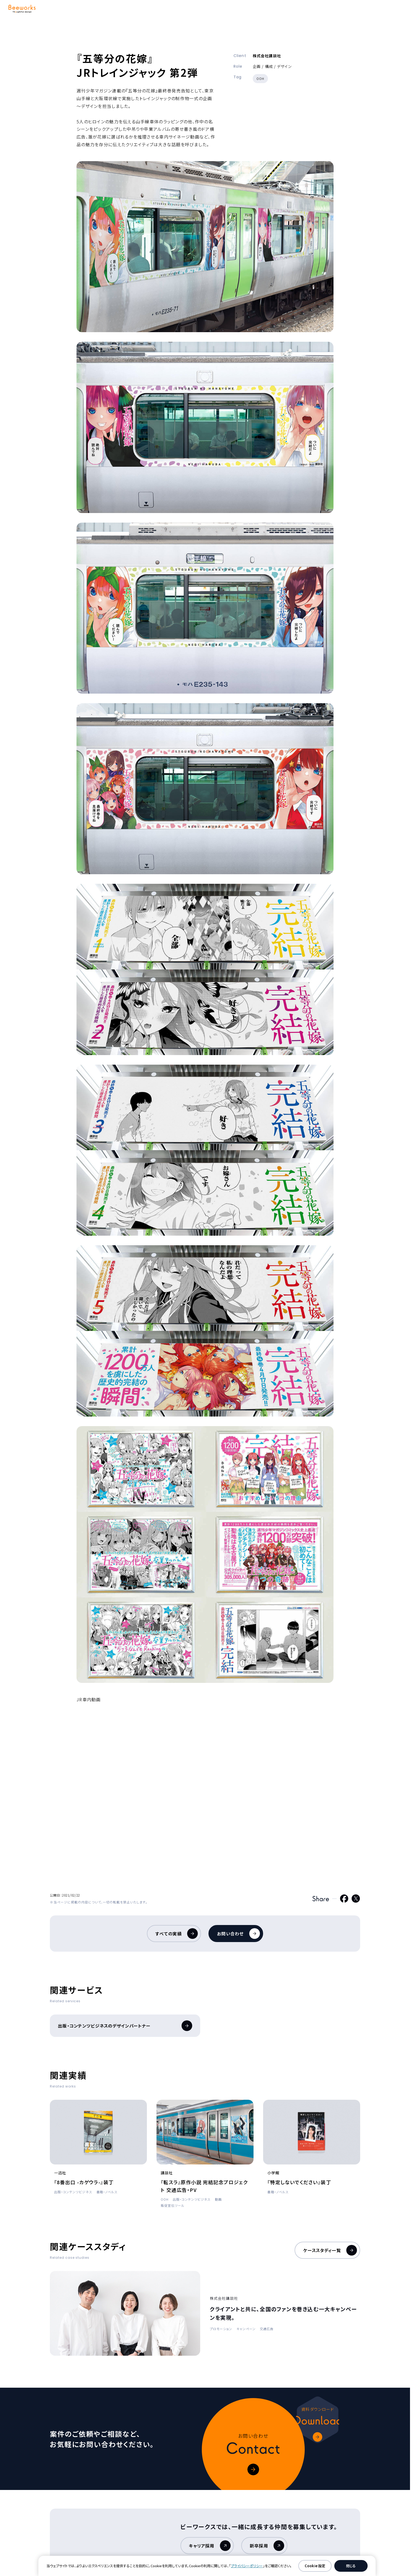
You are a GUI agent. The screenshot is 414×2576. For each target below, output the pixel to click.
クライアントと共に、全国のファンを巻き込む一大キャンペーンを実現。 (283, 2313)
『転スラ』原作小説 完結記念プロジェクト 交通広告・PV (204, 2186)
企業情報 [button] (230, 10)
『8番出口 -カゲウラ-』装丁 (84, 2182)
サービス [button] (86, 10)
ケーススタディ (188, 10)
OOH (260, 78)
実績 (150, 10)
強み (122, 10)
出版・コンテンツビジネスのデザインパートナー (125, 2025)
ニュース (298, 10)
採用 (266, 10)
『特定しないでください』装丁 (299, 2182)
